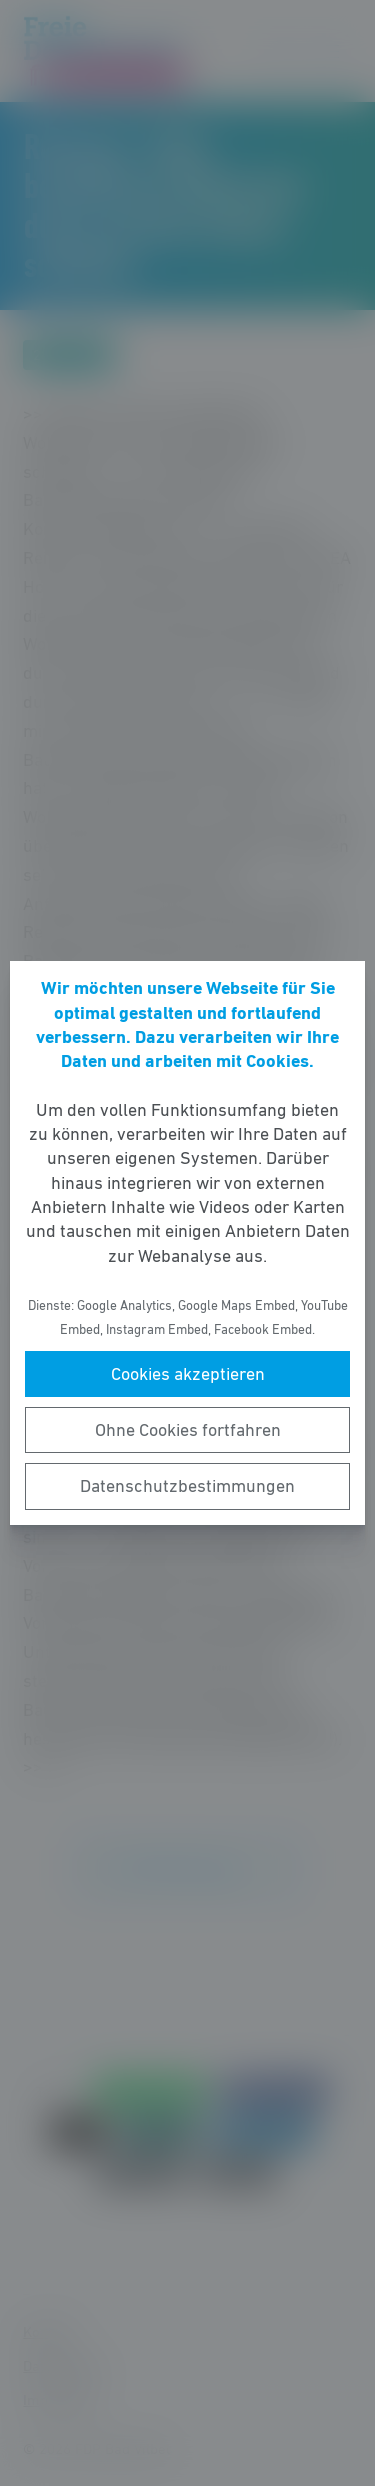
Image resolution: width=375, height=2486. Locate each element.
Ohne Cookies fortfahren (188, 1430)
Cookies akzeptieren (188, 1374)
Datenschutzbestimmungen (187, 1486)
